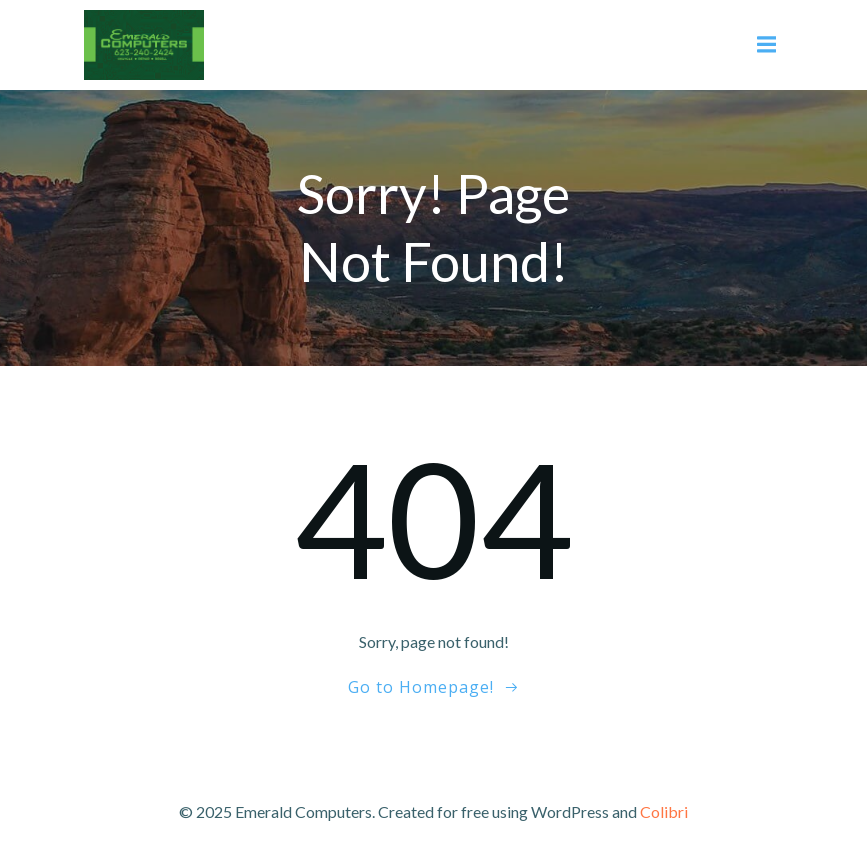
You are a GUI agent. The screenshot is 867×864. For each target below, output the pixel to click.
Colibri (664, 811)
